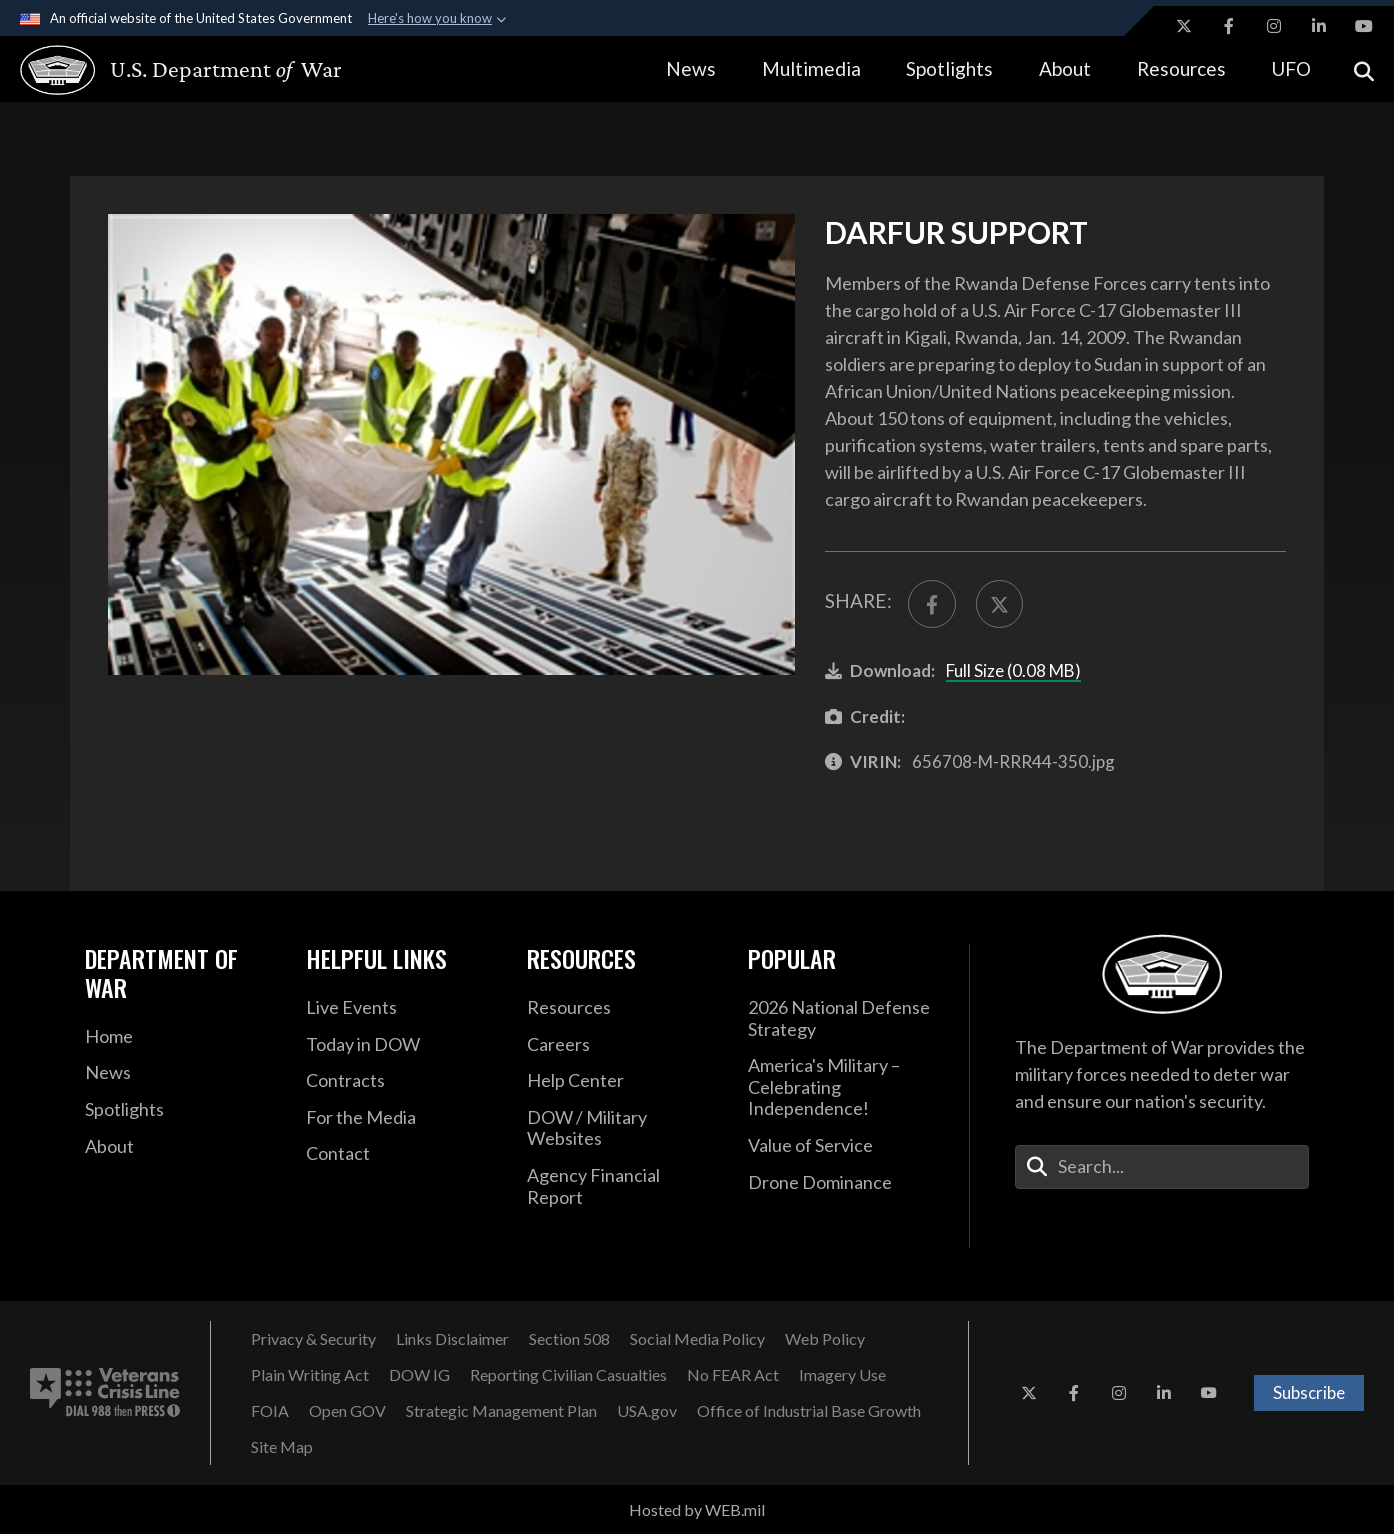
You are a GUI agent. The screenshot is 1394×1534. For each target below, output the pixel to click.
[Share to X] (1000, 604)
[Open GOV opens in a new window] (347, 1411)
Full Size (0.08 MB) (1013, 670)
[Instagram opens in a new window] (1274, 26)
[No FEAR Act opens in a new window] (733, 1375)
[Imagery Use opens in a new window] (842, 1375)
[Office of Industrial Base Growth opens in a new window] (809, 1411)
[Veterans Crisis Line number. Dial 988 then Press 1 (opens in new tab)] (105, 1393)
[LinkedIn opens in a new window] (1319, 26)
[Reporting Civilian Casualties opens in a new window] (568, 1375)
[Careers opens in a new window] (622, 1045)
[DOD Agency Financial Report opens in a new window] (622, 1186)
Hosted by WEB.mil (697, 1509)
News (691, 68)
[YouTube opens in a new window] (1364, 26)
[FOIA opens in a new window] (270, 1411)
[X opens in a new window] (1184, 26)
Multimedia (811, 68)
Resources (1181, 68)
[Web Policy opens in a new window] (825, 1339)
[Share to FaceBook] (932, 604)
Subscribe (1309, 1392)
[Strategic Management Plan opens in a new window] (501, 1411)
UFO (1291, 68)
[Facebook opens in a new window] (1229, 26)
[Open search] (1364, 69)
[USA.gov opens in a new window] (647, 1411)
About (1065, 68)
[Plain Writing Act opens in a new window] (310, 1375)
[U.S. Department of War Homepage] (162, 70)
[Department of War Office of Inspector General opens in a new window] (419, 1375)
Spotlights (949, 68)
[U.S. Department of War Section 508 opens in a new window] (569, 1339)
